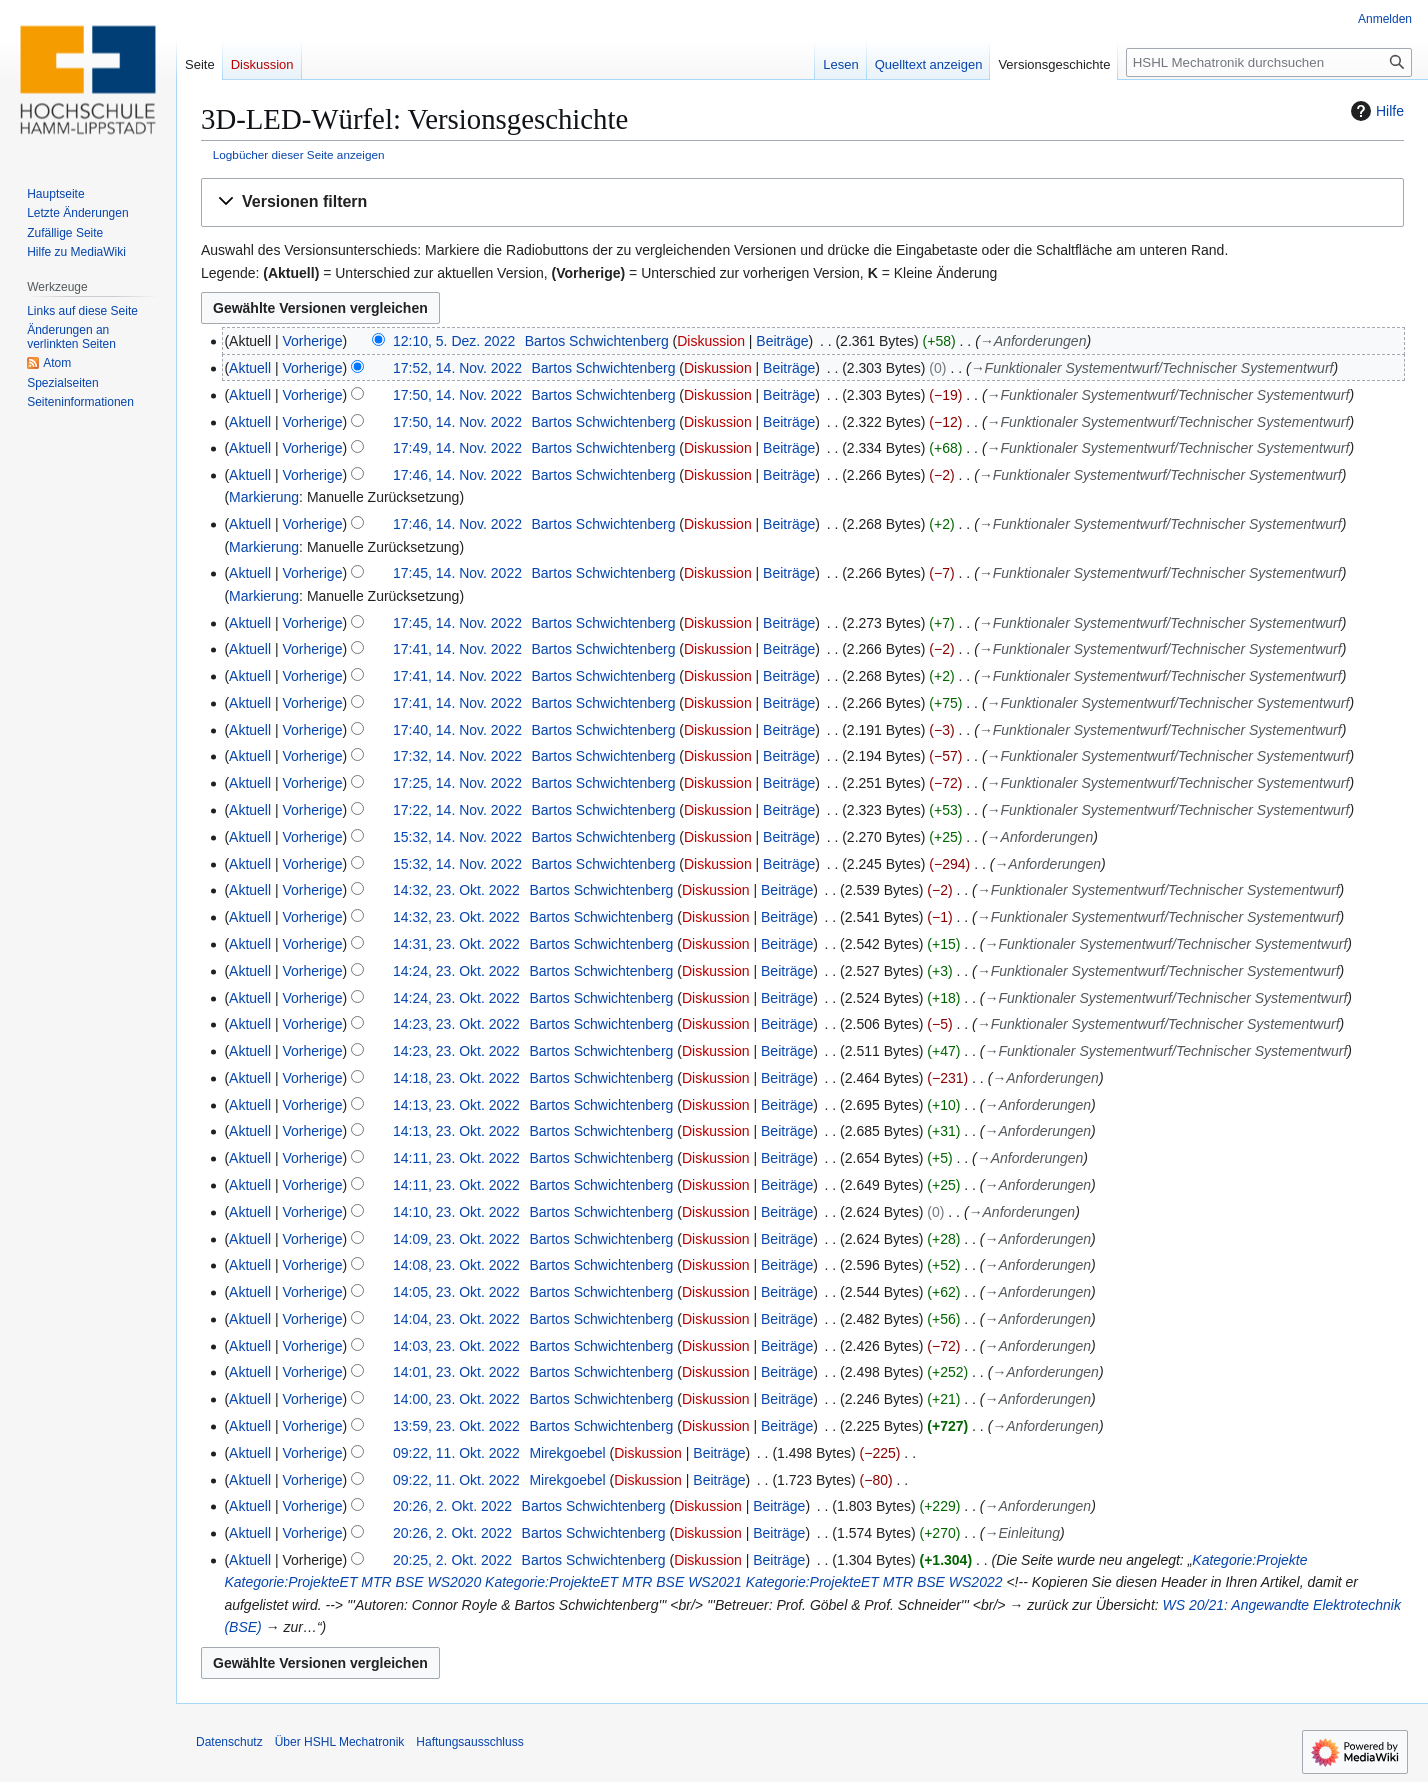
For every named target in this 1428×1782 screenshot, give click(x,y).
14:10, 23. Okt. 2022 (456, 1212)
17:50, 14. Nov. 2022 (457, 395)
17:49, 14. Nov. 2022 (457, 448)
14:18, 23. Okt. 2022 (456, 1078)
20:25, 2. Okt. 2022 (452, 1560)
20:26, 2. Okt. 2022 (452, 1506)
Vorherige (313, 341)
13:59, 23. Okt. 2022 (456, 1426)
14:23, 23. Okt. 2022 (456, 1024)
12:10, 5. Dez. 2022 (454, 341)
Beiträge (782, 341)
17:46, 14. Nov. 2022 (457, 475)
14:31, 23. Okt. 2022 (456, 944)
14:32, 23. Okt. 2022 (456, 890)
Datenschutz (229, 1742)
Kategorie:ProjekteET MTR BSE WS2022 (874, 1582)
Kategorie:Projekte (1249, 1560)
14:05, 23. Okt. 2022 (456, 1292)
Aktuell (250, 368)
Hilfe (1375, 111)
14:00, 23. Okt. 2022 (456, 1399)
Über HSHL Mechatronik (340, 1742)
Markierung (264, 497)
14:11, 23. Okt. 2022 (456, 1158)
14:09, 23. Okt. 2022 (456, 1239)
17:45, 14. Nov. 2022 (457, 573)
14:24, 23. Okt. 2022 (456, 971)
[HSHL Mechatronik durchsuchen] (1269, 62)
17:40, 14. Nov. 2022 (457, 730)
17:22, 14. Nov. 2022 (457, 810)
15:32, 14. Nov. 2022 (457, 837)
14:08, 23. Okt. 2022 (456, 1265)
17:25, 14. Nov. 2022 (457, 783)
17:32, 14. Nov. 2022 (457, 756)
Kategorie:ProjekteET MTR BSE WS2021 (613, 1582)
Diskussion (711, 341)
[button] (802, 202)
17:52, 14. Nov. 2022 (457, 368)
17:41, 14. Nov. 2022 (457, 649)
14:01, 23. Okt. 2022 (456, 1372)
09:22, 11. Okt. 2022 (456, 1453)
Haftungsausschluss (469, 1742)
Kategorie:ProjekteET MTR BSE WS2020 (352, 1582)
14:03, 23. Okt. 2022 (456, 1346)
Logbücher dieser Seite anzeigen (299, 154)
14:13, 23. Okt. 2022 (456, 1105)
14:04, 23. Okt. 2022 (456, 1319)
